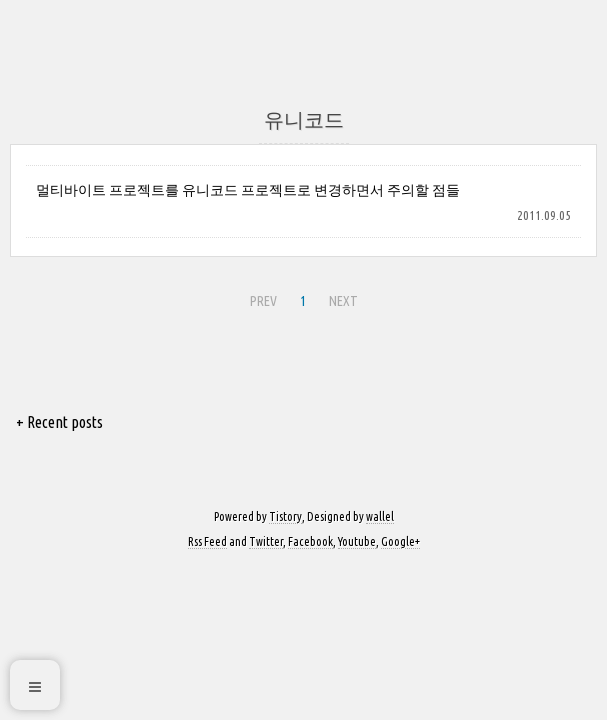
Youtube (357, 541)
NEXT (343, 301)
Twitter (266, 541)
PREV (263, 301)
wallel (380, 516)
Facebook (310, 541)
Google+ (400, 541)
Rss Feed (207, 541)
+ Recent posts (59, 422)
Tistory (285, 516)
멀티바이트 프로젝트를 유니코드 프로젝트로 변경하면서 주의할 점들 (248, 190)
